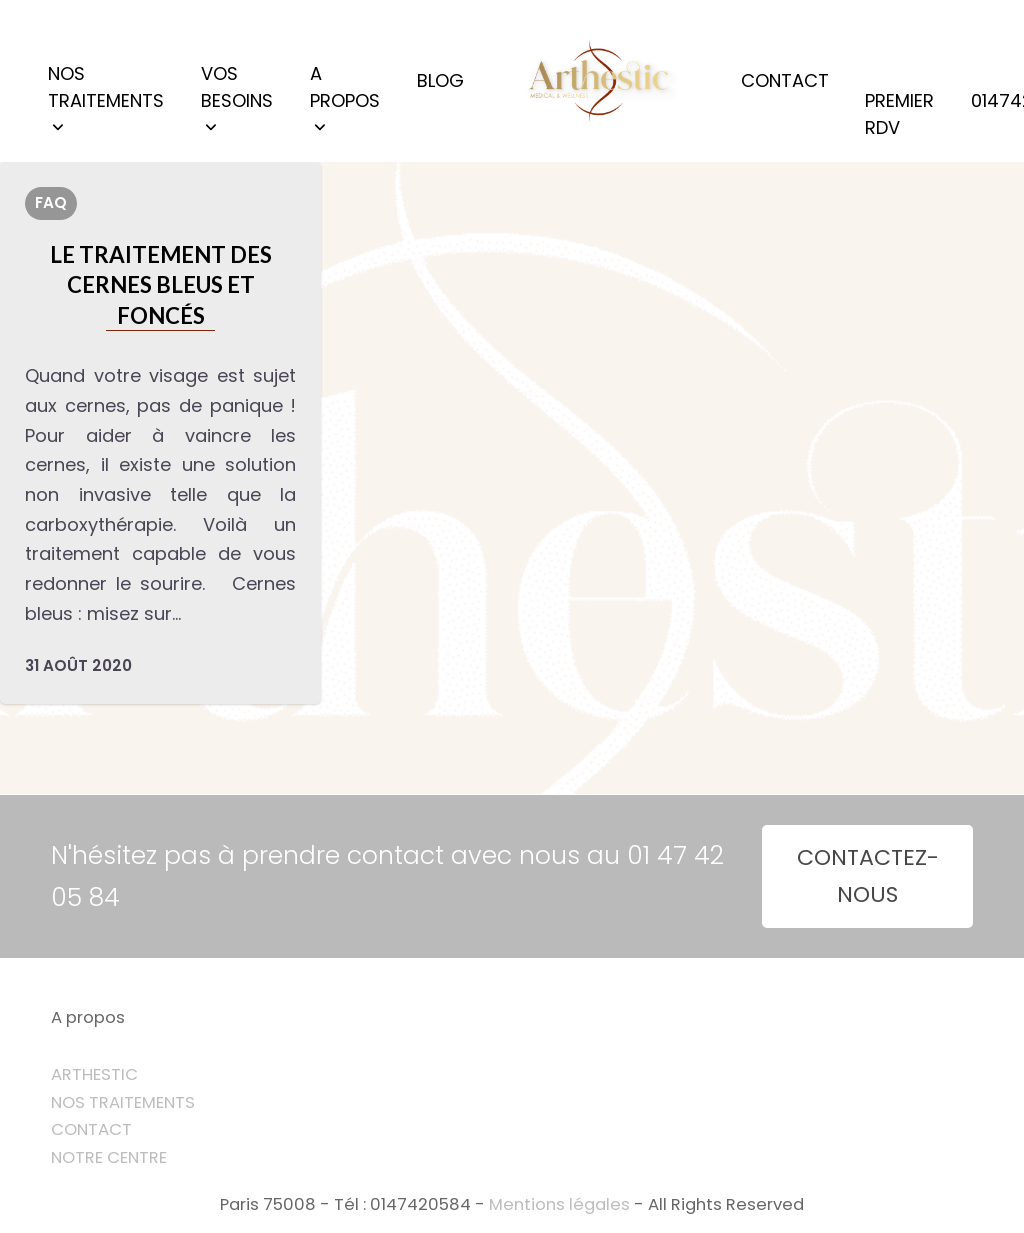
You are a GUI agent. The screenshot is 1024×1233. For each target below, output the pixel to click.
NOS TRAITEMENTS (123, 1102)
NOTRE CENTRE (109, 1157)
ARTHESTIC (94, 1074)
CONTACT (91, 1129)
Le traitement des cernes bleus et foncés (161, 285)
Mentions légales (559, 1204)
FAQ (51, 202)
